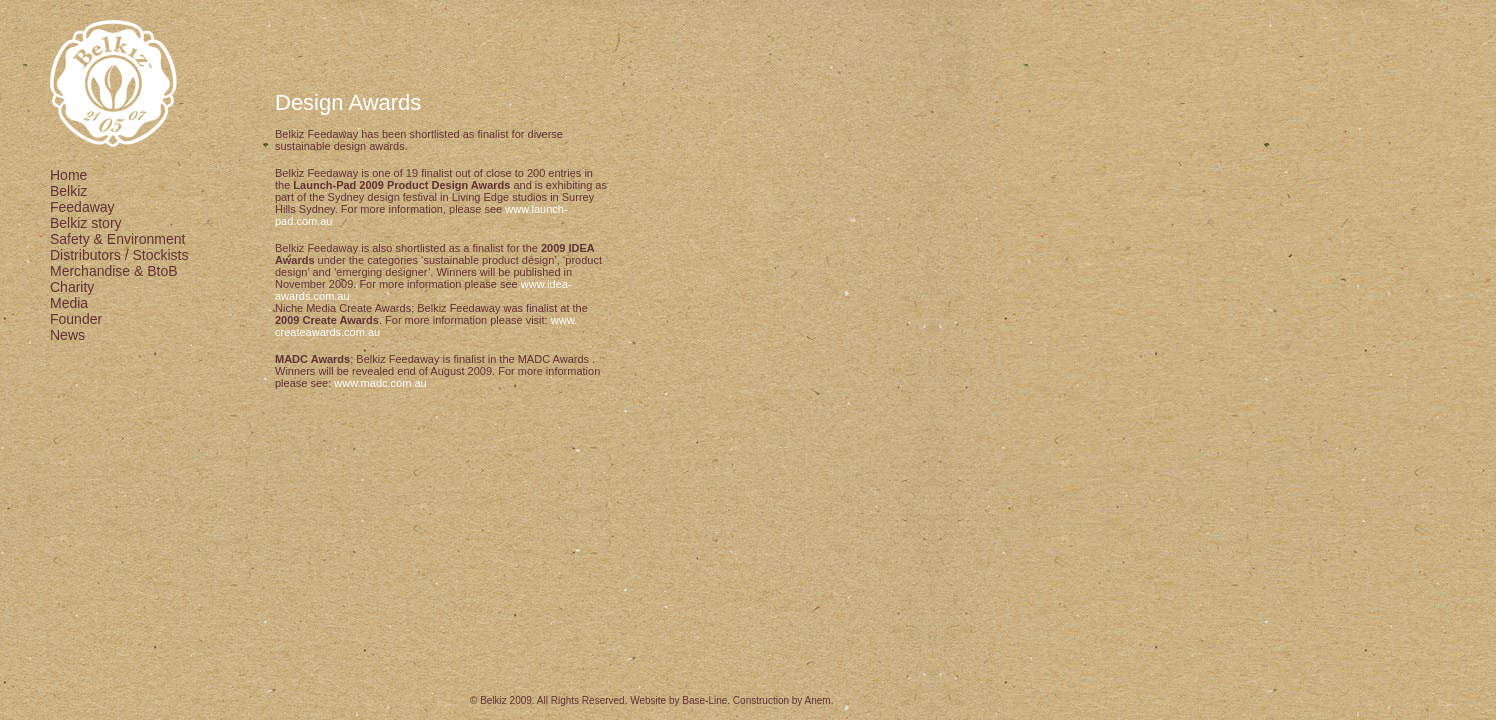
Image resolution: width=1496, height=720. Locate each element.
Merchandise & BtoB (114, 271)
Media (69, 303)
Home (68, 175)
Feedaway (82, 207)
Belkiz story (86, 223)
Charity (72, 287)
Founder (76, 319)
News (67, 335)
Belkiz (68, 191)
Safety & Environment (117, 239)
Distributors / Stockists (119, 255)
